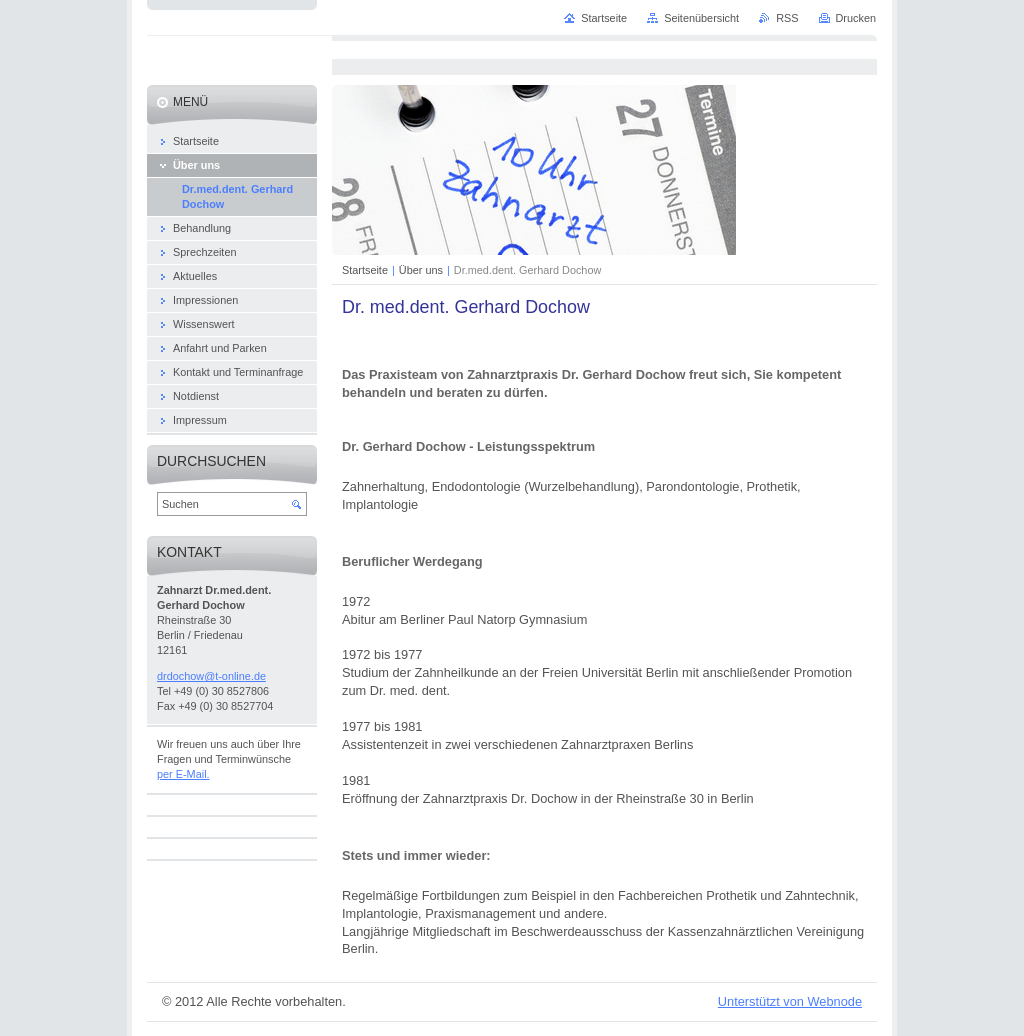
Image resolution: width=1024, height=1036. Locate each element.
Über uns (421, 270)
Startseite (365, 270)
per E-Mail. (183, 774)
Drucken (856, 18)
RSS (787, 18)
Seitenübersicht (701, 18)
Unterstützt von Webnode (790, 1001)
